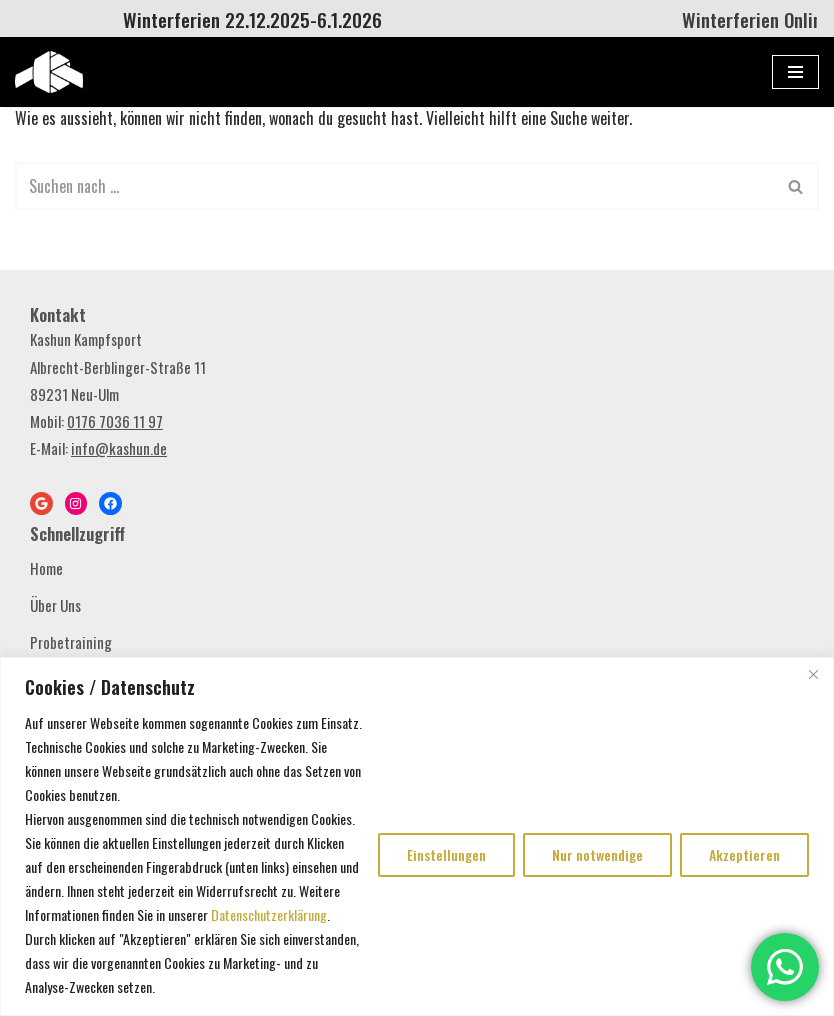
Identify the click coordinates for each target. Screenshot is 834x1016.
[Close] (813, 674)
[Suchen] (394, 186)
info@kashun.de (119, 448)
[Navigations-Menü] (795, 72)
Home (46, 568)
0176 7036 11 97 (115, 421)
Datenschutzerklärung (269, 914)
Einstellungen (446, 854)
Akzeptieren (744, 854)
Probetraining (71, 642)
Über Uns (55, 605)
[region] (417, 836)
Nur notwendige (597, 854)
